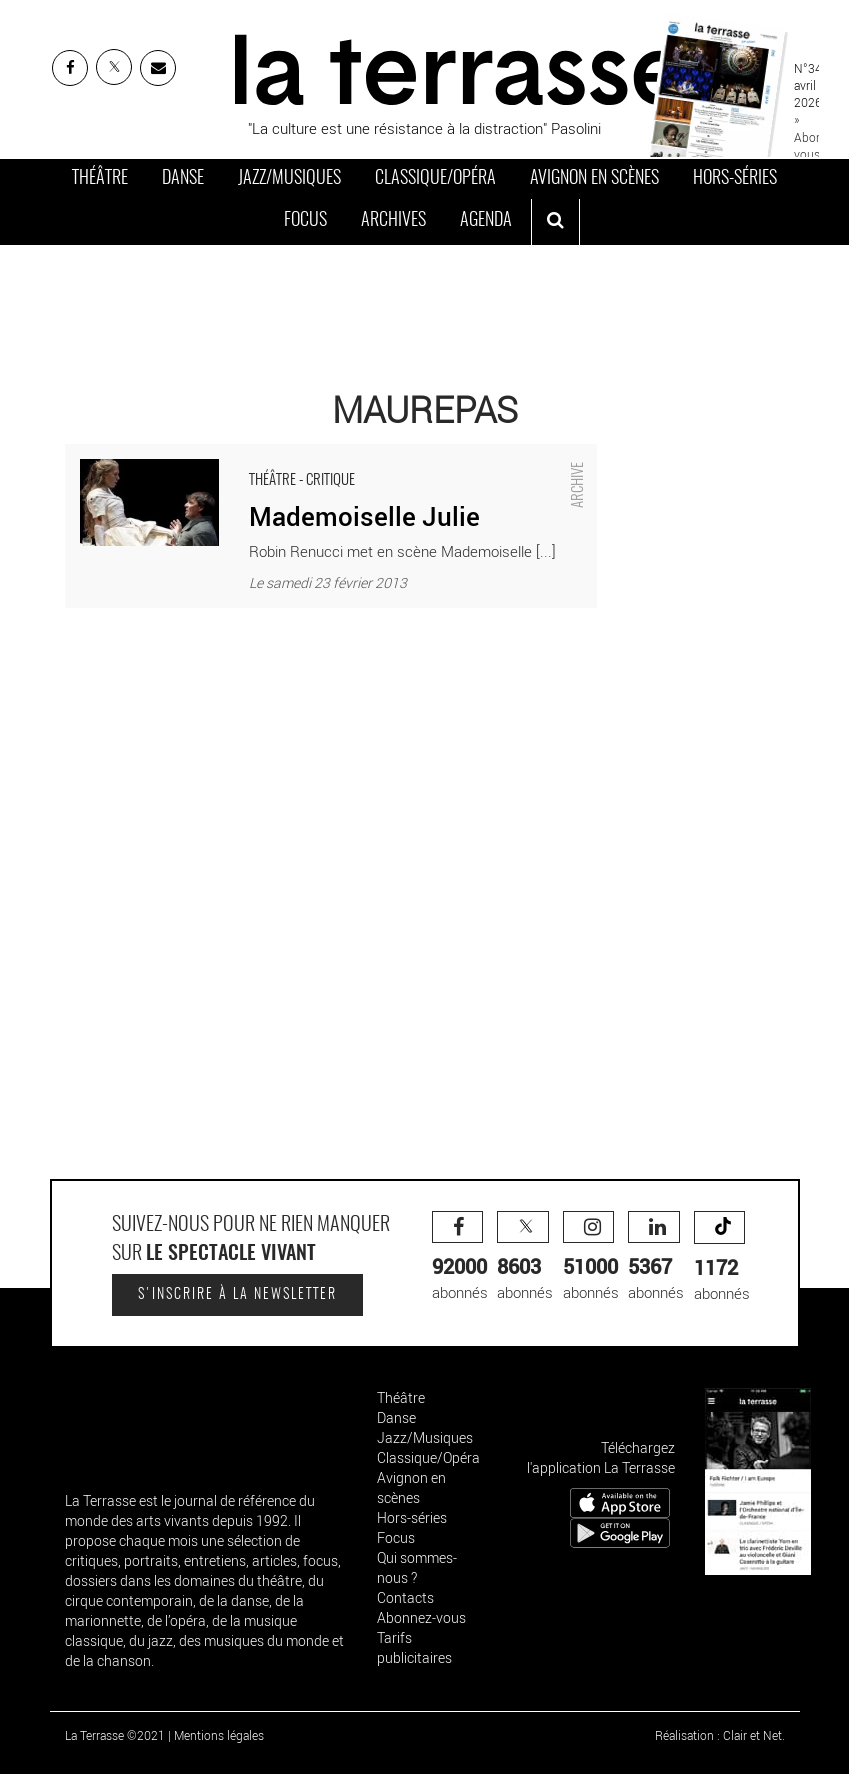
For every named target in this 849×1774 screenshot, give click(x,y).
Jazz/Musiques (289, 179)
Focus (305, 221)
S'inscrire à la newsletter (237, 1295)
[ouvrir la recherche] (555, 222)
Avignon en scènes (594, 179)
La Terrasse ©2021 (115, 1735)
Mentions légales (219, 1735)
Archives (393, 221)
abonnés (460, 1256)
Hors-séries (735, 179)
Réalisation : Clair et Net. (720, 1735)
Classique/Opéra (435, 179)
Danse (183, 179)
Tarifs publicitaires (414, 1647)
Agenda (486, 221)
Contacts (405, 1597)
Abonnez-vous (421, 1617)
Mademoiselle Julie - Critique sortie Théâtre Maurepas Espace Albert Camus (314, 454)
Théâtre (100, 179)
